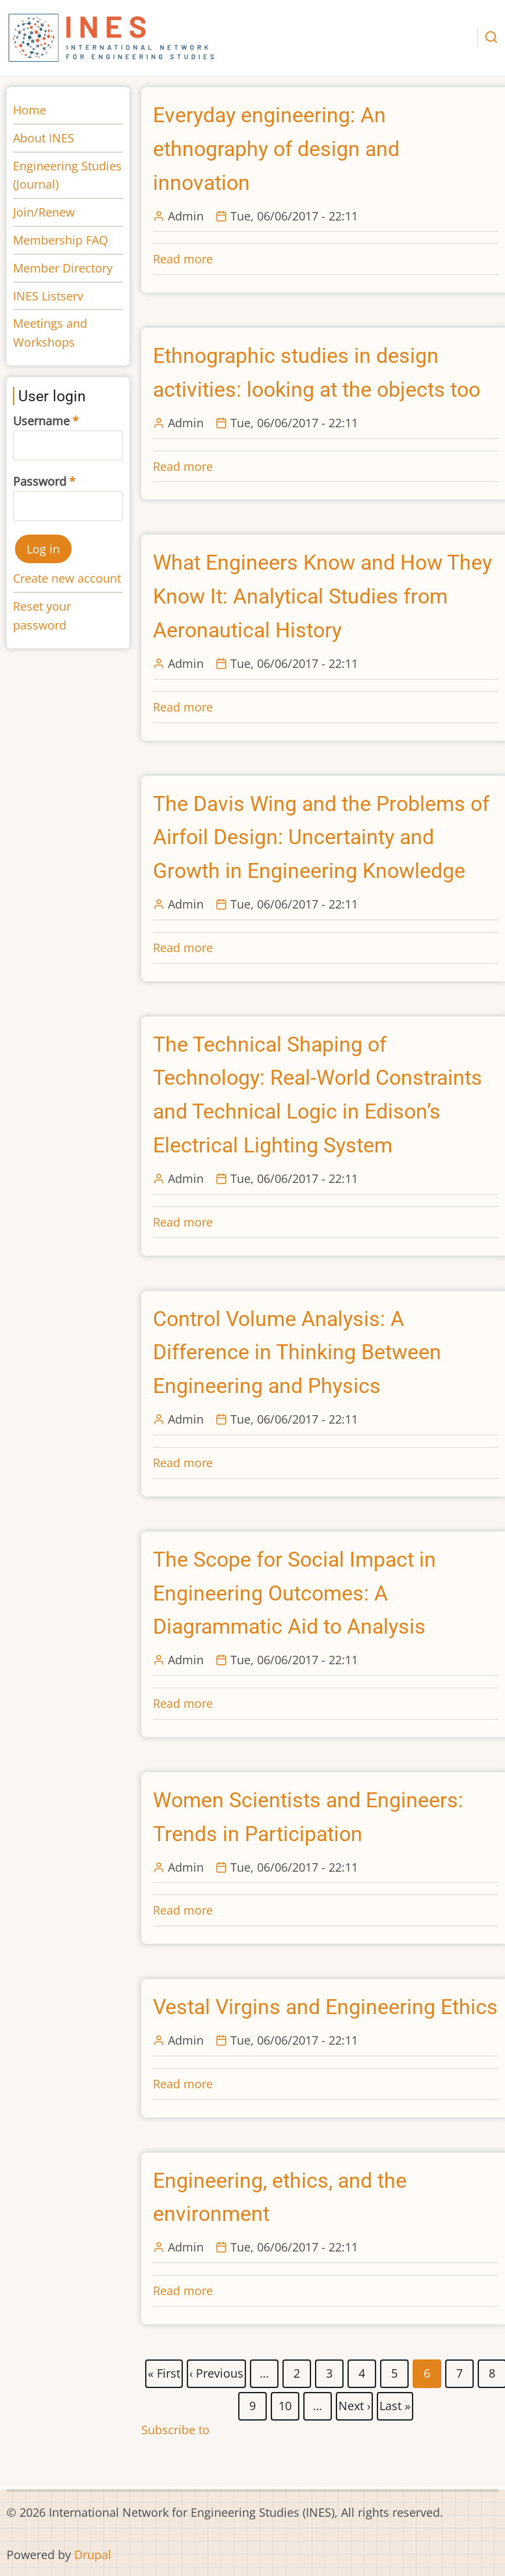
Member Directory (63, 268)
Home (29, 110)
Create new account (67, 578)
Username (41, 421)
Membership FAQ (60, 240)
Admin (186, 216)
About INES (43, 138)
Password (39, 481)
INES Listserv (48, 296)
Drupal (92, 2554)
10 (285, 2403)
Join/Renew (44, 212)
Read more (183, 259)
